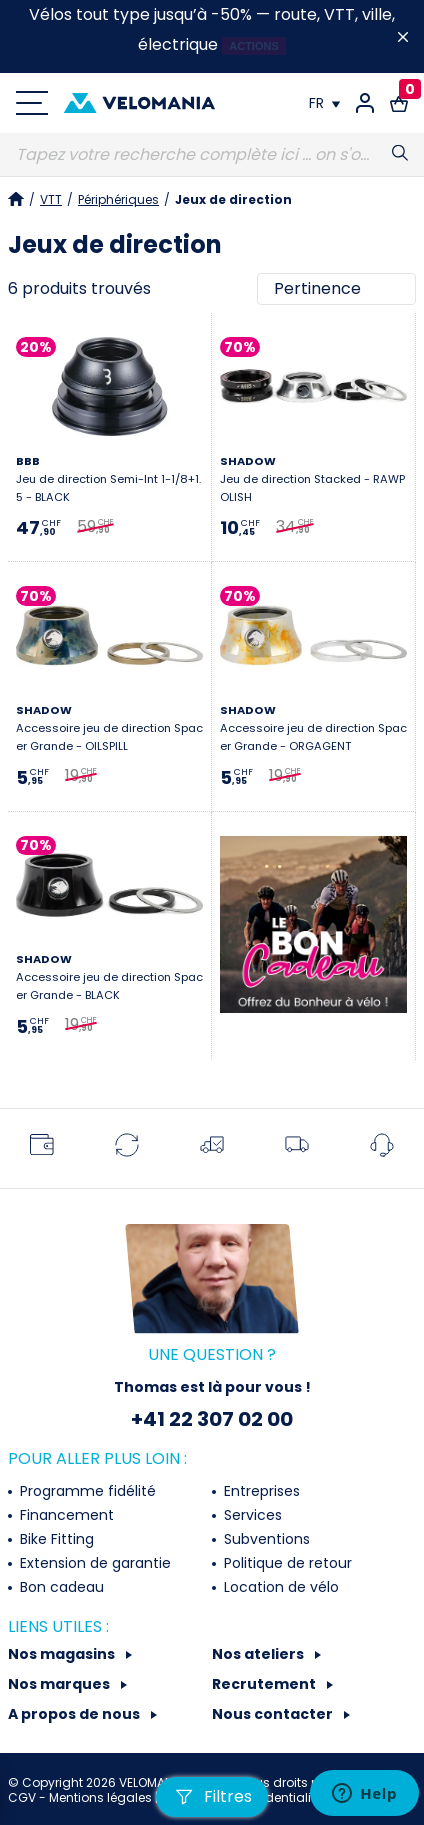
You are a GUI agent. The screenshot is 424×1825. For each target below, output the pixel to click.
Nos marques (60, 1684)
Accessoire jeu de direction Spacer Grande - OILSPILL (109, 728)
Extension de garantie (93, 1563)
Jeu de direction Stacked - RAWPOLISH (312, 479)
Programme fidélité (86, 1491)
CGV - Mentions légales (81, 1797)
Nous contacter (274, 1714)
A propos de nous (75, 1714)
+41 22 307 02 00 (212, 1419)
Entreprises (260, 1491)
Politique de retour (286, 1563)
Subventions (265, 1539)
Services (251, 1515)
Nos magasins (63, 1654)
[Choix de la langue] (324, 103)
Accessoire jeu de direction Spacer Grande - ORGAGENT (313, 728)
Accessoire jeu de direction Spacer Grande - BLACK (109, 977)
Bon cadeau (60, 1587)
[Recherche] (212, 155)
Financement (65, 1515)
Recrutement (265, 1684)
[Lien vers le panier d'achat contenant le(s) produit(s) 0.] (399, 103)
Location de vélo (279, 1587)
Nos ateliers (259, 1654)
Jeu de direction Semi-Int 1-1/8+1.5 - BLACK (108, 479)
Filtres (212, 1797)
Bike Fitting (55, 1539)
